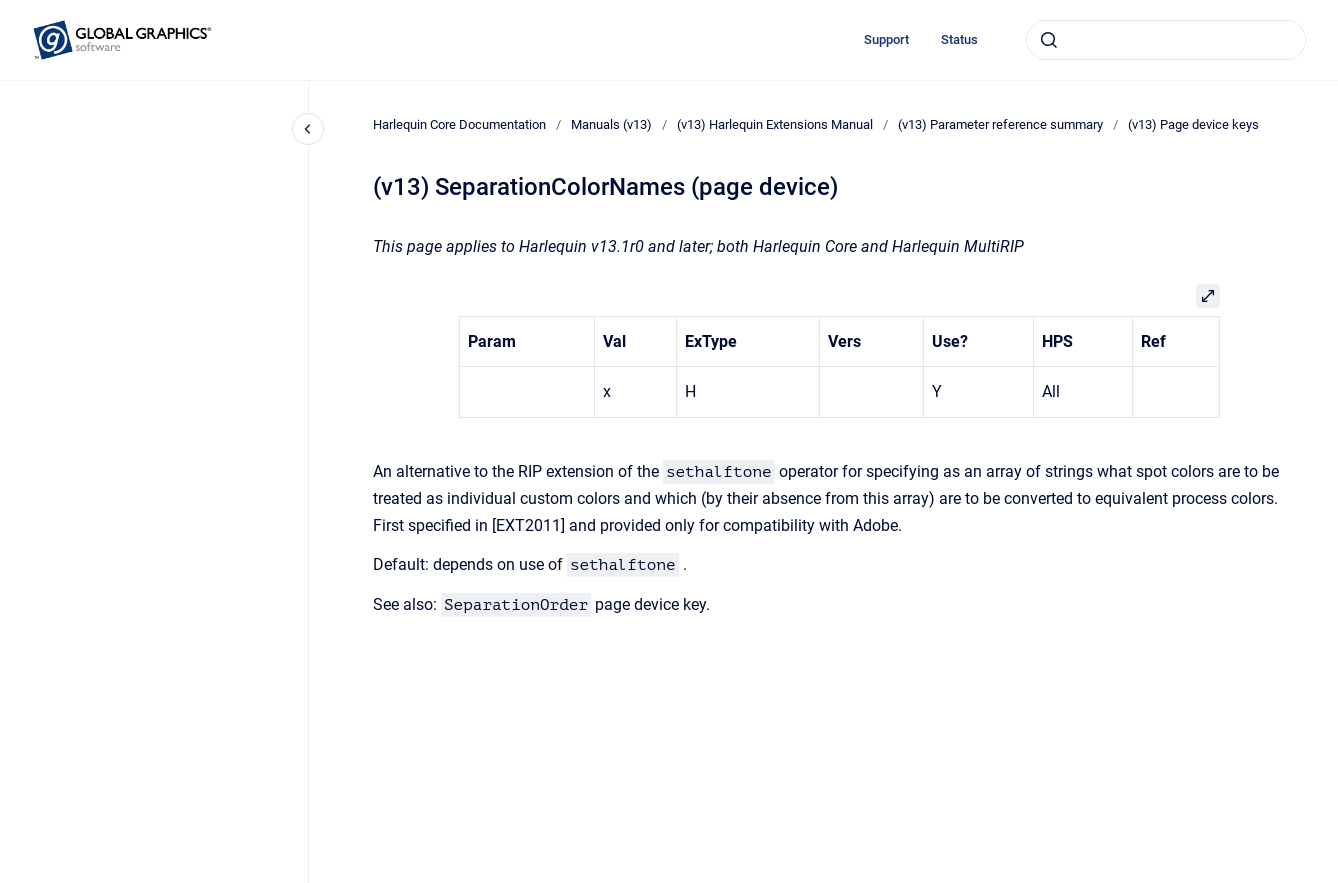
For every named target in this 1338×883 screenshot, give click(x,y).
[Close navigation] (308, 129)
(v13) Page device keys (1193, 124)
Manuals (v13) (611, 124)
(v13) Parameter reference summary (1000, 124)
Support (886, 39)
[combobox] (1166, 40)
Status (959, 39)
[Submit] (1049, 40)
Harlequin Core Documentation (459, 124)
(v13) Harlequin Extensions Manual (775, 124)
